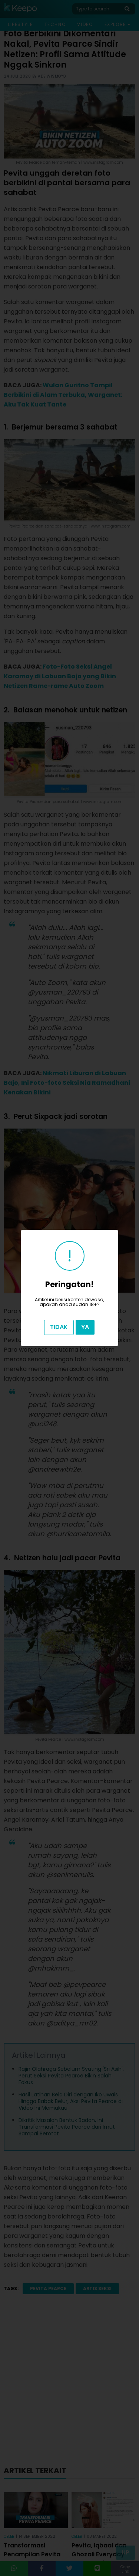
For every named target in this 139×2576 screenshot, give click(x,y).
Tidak (59, 1327)
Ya (85, 1327)
